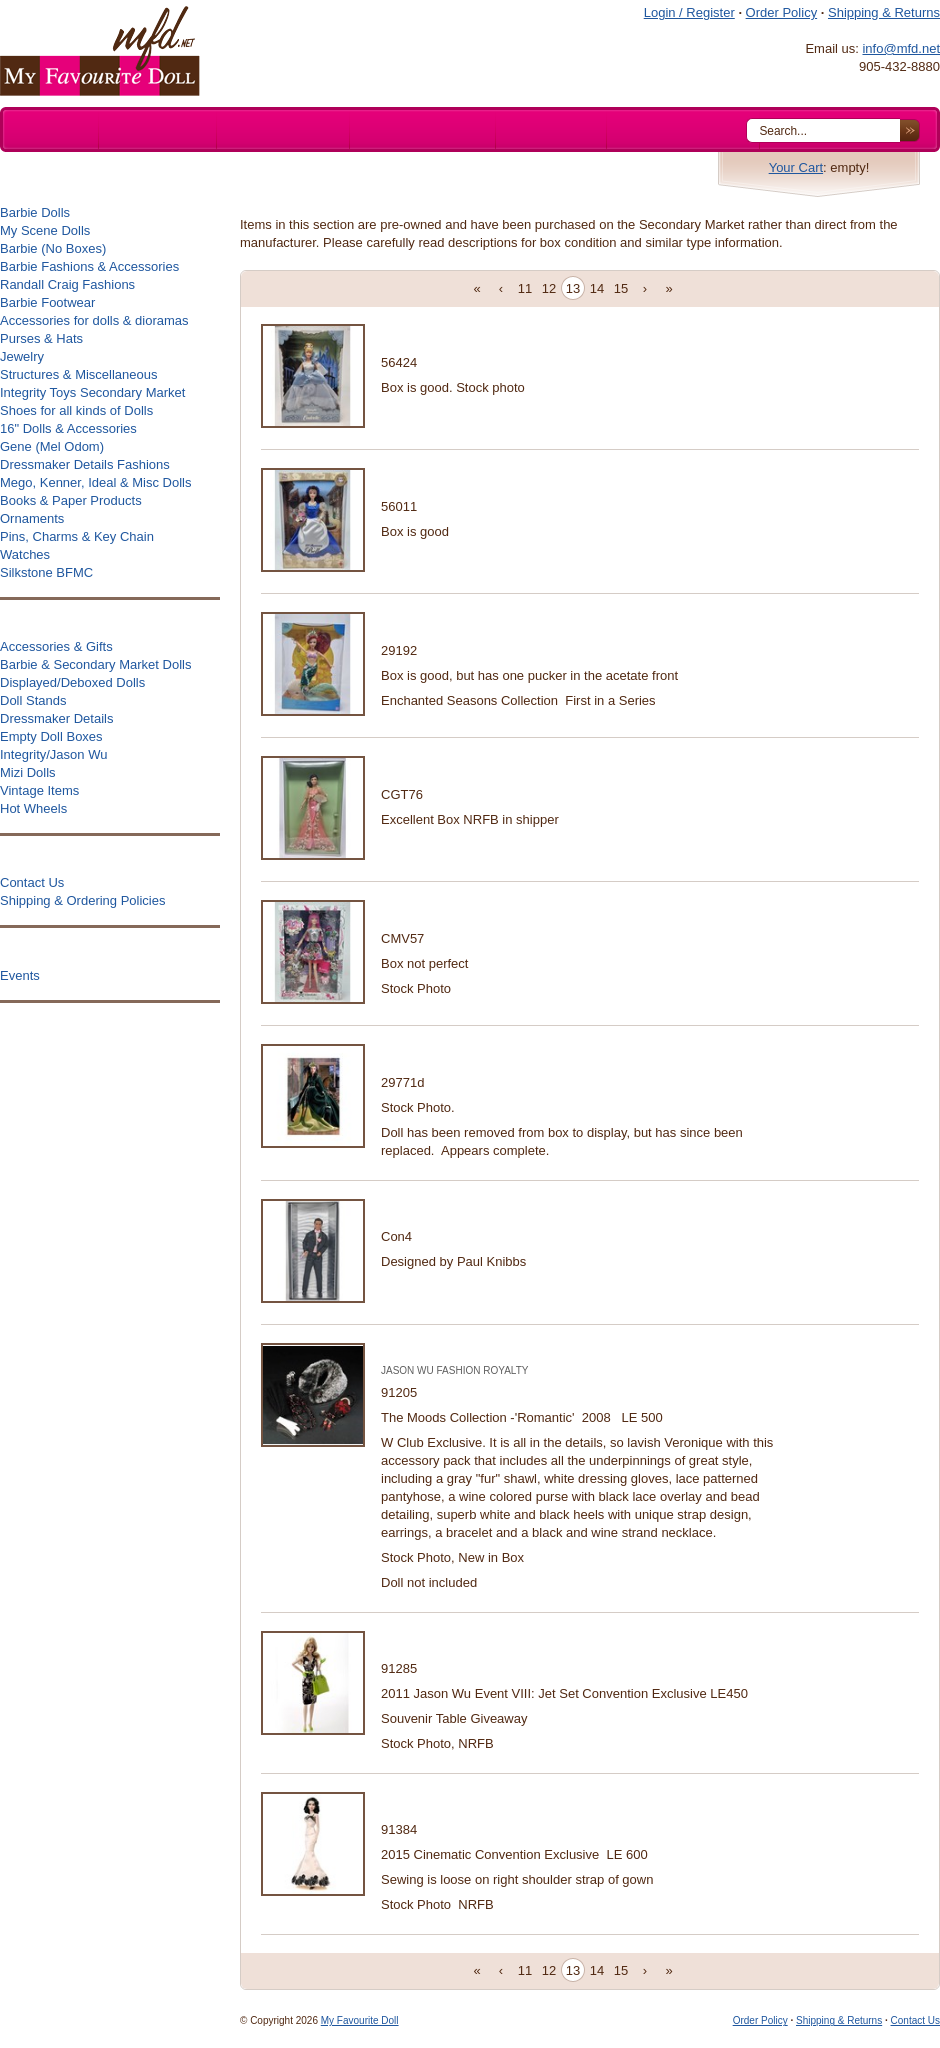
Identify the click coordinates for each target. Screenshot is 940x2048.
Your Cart (796, 167)
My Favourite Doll (360, 2020)
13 (573, 288)
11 (525, 288)
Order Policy (782, 12)
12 (549, 288)
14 (597, 288)
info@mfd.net (901, 48)
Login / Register (689, 12)
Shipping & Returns (884, 12)
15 (621, 288)
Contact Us (915, 2020)
